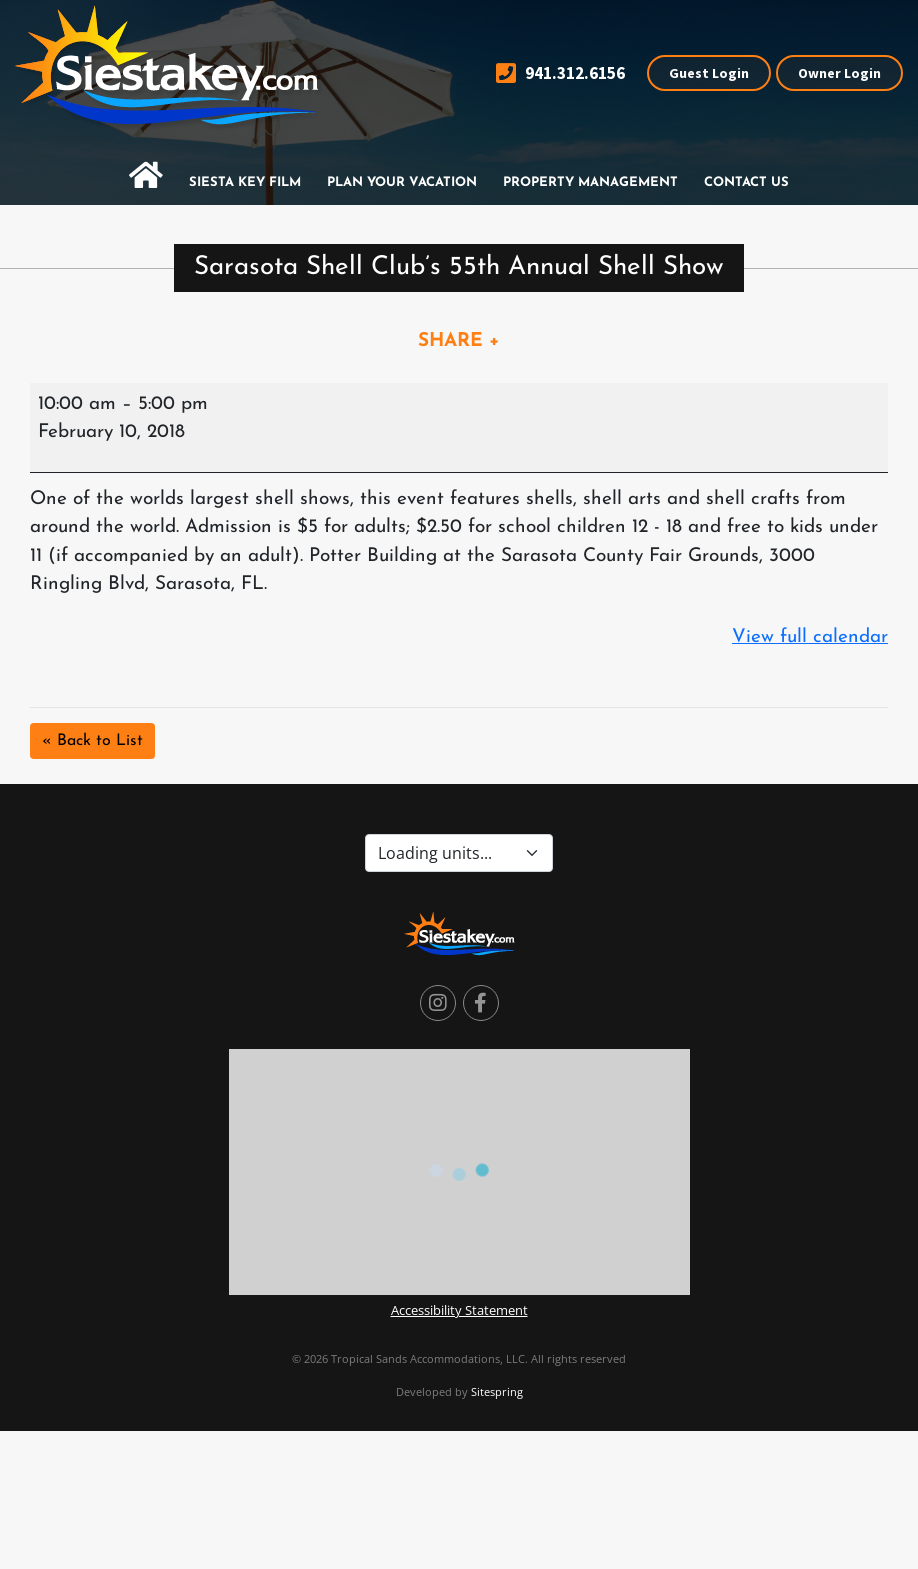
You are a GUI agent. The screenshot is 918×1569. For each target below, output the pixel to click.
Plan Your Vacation (402, 182)
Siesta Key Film (245, 182)
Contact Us (746, 182)
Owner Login (839, 73)
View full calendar (810, 637)
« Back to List (92, 741)
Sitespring (497, 1391)
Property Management (590, 182)
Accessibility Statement (459, 1310)
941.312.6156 (560, 73)
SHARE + (459, 341)
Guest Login (709, 73)
